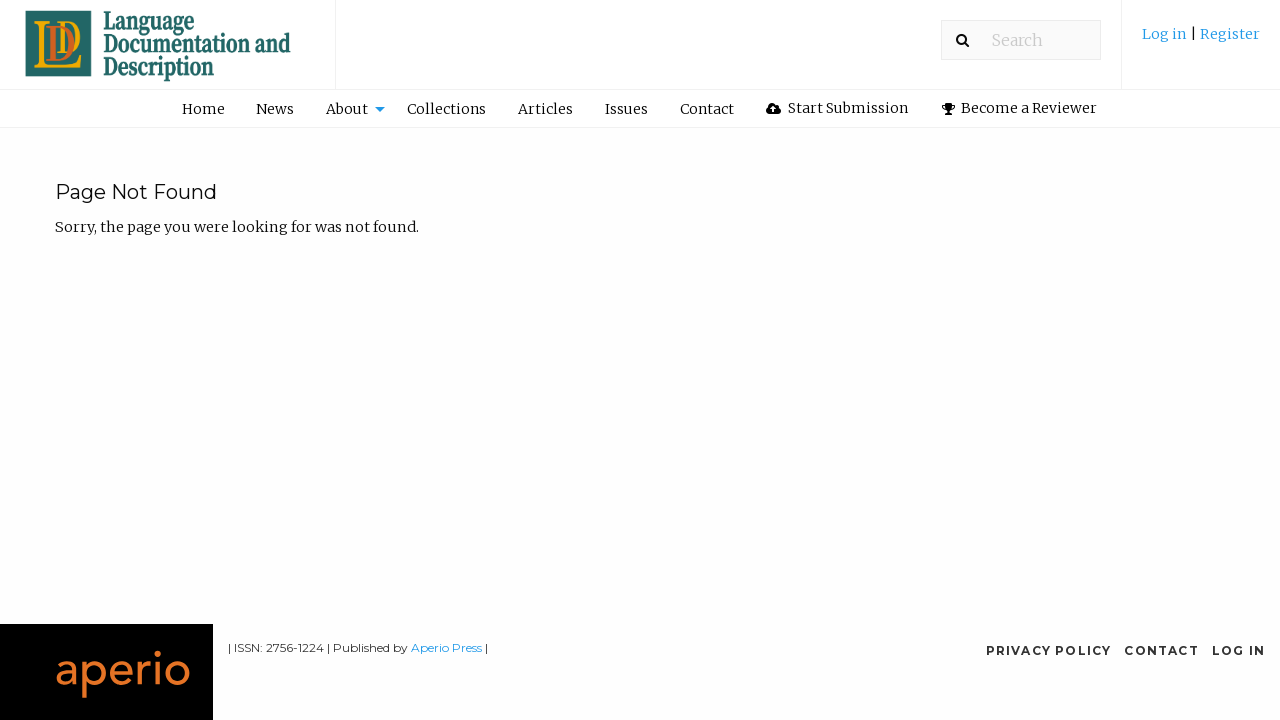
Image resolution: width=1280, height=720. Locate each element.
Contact (707, 109)
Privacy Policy (1049, 650)
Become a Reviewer (1020, 108)
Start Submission (837, 108)
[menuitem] (1201, 41)
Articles (545, 109)
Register (1230, 34)
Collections (446, 109)
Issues (626, 109)
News (275, 109)
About (347, 109)
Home (203, 109)
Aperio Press (446, 647)
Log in (1166, 34)
